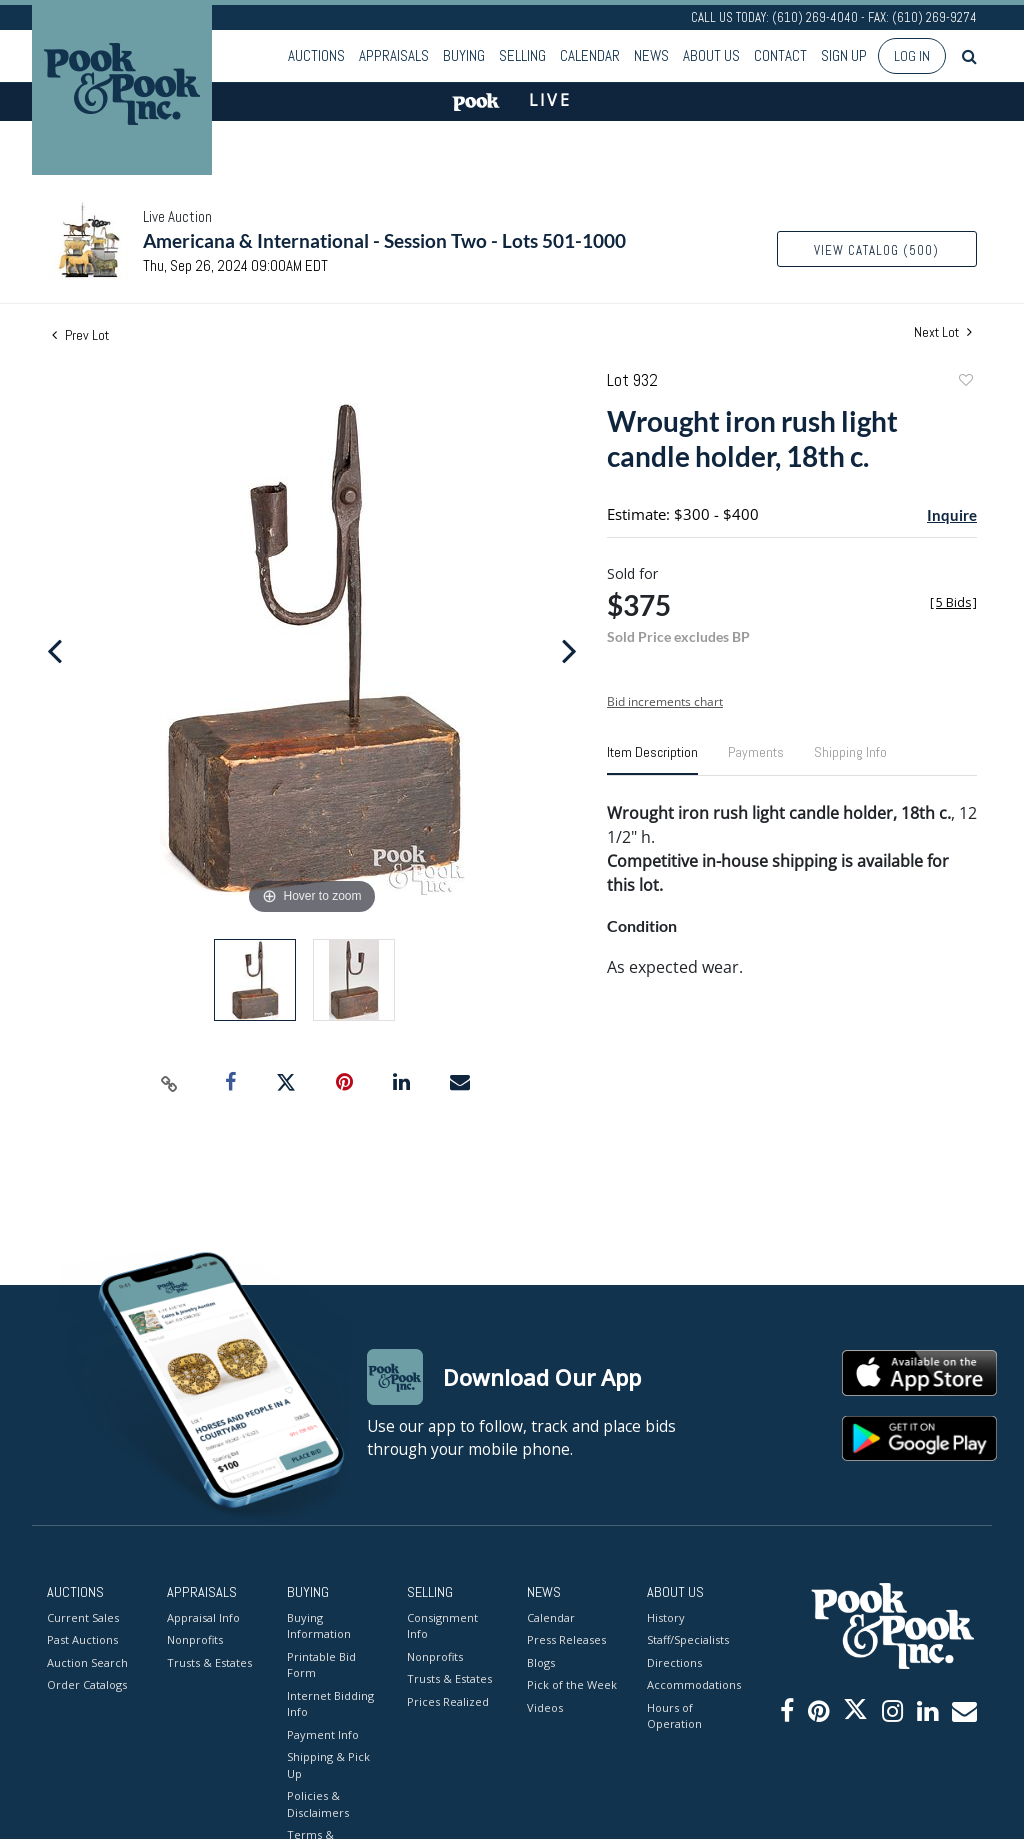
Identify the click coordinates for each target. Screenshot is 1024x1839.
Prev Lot (80, 335)
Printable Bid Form (321, 1665)
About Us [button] (711, 55)
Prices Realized (448, 1701)
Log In (912, 56)
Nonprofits (195, 1639)
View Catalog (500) (876, 250)
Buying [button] (464, 55)
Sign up (844, 55)
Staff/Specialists (688, 1639)
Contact (780, 55)
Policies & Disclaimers (318, 1804)
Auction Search (87, 1662)
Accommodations (692, 1684)
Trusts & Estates (209, 1662)
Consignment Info (442, 1626)
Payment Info (323, 1734)
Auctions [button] (316, 55)
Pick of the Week (572, 1684)
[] (953, 602)
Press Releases (566, 1639)
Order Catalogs (87, 1684)
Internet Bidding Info (330, 1704)
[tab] (652, 760)
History (666, 1617)
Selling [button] (522, 55)
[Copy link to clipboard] (170, 1083)
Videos (545, 1707)
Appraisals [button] (394, 55)
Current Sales (83, 1617)
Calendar (590, 55)
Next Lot (943, 332)
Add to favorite (965, 382)
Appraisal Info (203, 1617)
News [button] (651, 55)
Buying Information (319, 1626)
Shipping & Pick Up (328, 1765)
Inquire (952, 515)
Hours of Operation (674, 1716)
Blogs (541, 1662)
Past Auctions (82, 1639)
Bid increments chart (665, 701)
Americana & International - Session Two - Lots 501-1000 (384, 240)
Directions (674, 1662)
